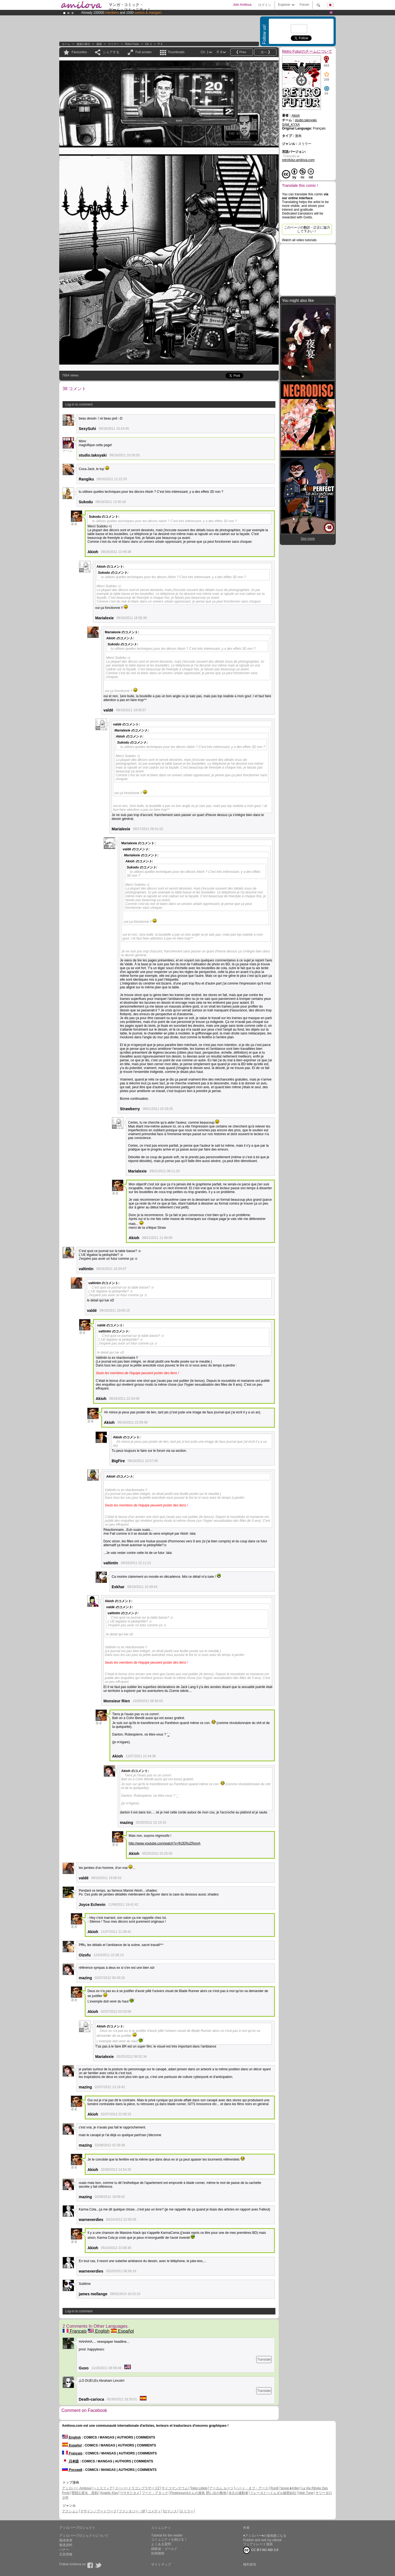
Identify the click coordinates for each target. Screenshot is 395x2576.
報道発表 (65, 2540)
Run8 (274, 2488)
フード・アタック (155, 2493)
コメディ (154, 2511)
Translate (264, 2359)
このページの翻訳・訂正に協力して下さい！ (307, 229)
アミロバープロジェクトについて (84, 2536)
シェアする (111, 52)
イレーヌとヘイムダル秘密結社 (273, 2493)
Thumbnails (176, 52)
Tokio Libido (198, 2488)
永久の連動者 (238, 2493)
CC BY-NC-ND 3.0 (260, 2550)
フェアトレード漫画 (258, 2544)
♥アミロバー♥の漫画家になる (264, 2536)
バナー (64, 2550)
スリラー (113, 44)
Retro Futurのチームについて (307, 51)
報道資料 (65, 2545)
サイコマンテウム (175, 2488)
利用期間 (157, 2553)
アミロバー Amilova (76, 2488)
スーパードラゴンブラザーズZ (137, 2488)
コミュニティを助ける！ (169, 2539)
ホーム (66, 44)
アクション (70, 2511)
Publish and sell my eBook (262, 2540)
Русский (72, 2470)
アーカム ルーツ (221, 2488)
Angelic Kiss (109, 2493)
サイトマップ (161, 2564)
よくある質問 (161, 2544)
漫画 (99, 44)
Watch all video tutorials (299, 240)
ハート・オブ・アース (251, 2488)
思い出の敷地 (216, 2493)
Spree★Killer (290, 2488)
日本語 (70, 2461)
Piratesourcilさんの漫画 (187, 2493)
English (98, 2331)
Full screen (144, 52)
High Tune (306, 2493)
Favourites (79, 52)
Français (75, 2331)
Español (122, 2331)
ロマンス (170, 2511)
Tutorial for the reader (167, 2535)
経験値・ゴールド (164, 2549)
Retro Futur (132, 44)
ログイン (264, 5)
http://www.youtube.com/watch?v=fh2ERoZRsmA (165, 1843)
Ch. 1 (148, 44)
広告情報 (65, 2554)
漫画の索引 (83, 44)
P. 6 (160, 44)
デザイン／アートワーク (98, 2511)
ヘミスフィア (103, 2488)
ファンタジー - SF (132, 2511)
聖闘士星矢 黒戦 (85, 2493)
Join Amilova (242, 5)
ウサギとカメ (130, 2493)
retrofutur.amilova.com (298, 160)
